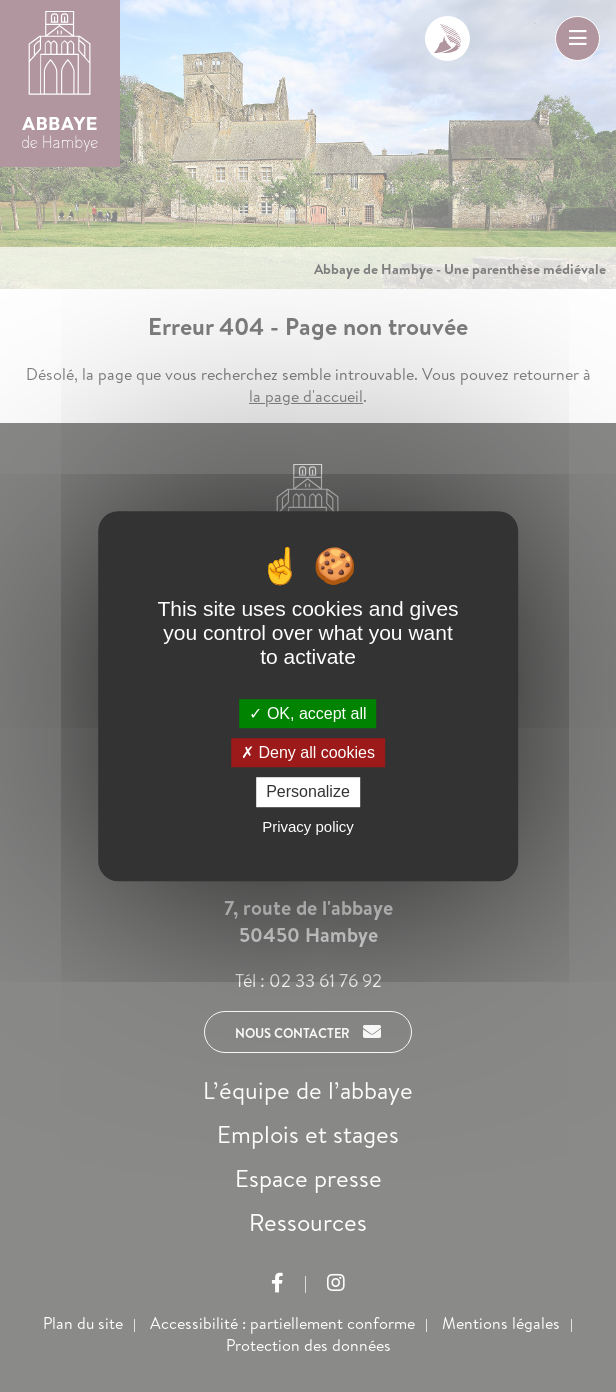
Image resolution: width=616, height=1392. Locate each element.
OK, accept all (307, 713)
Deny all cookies (308, 752)
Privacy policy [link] (308, 826)
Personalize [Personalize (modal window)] (308, 792)
